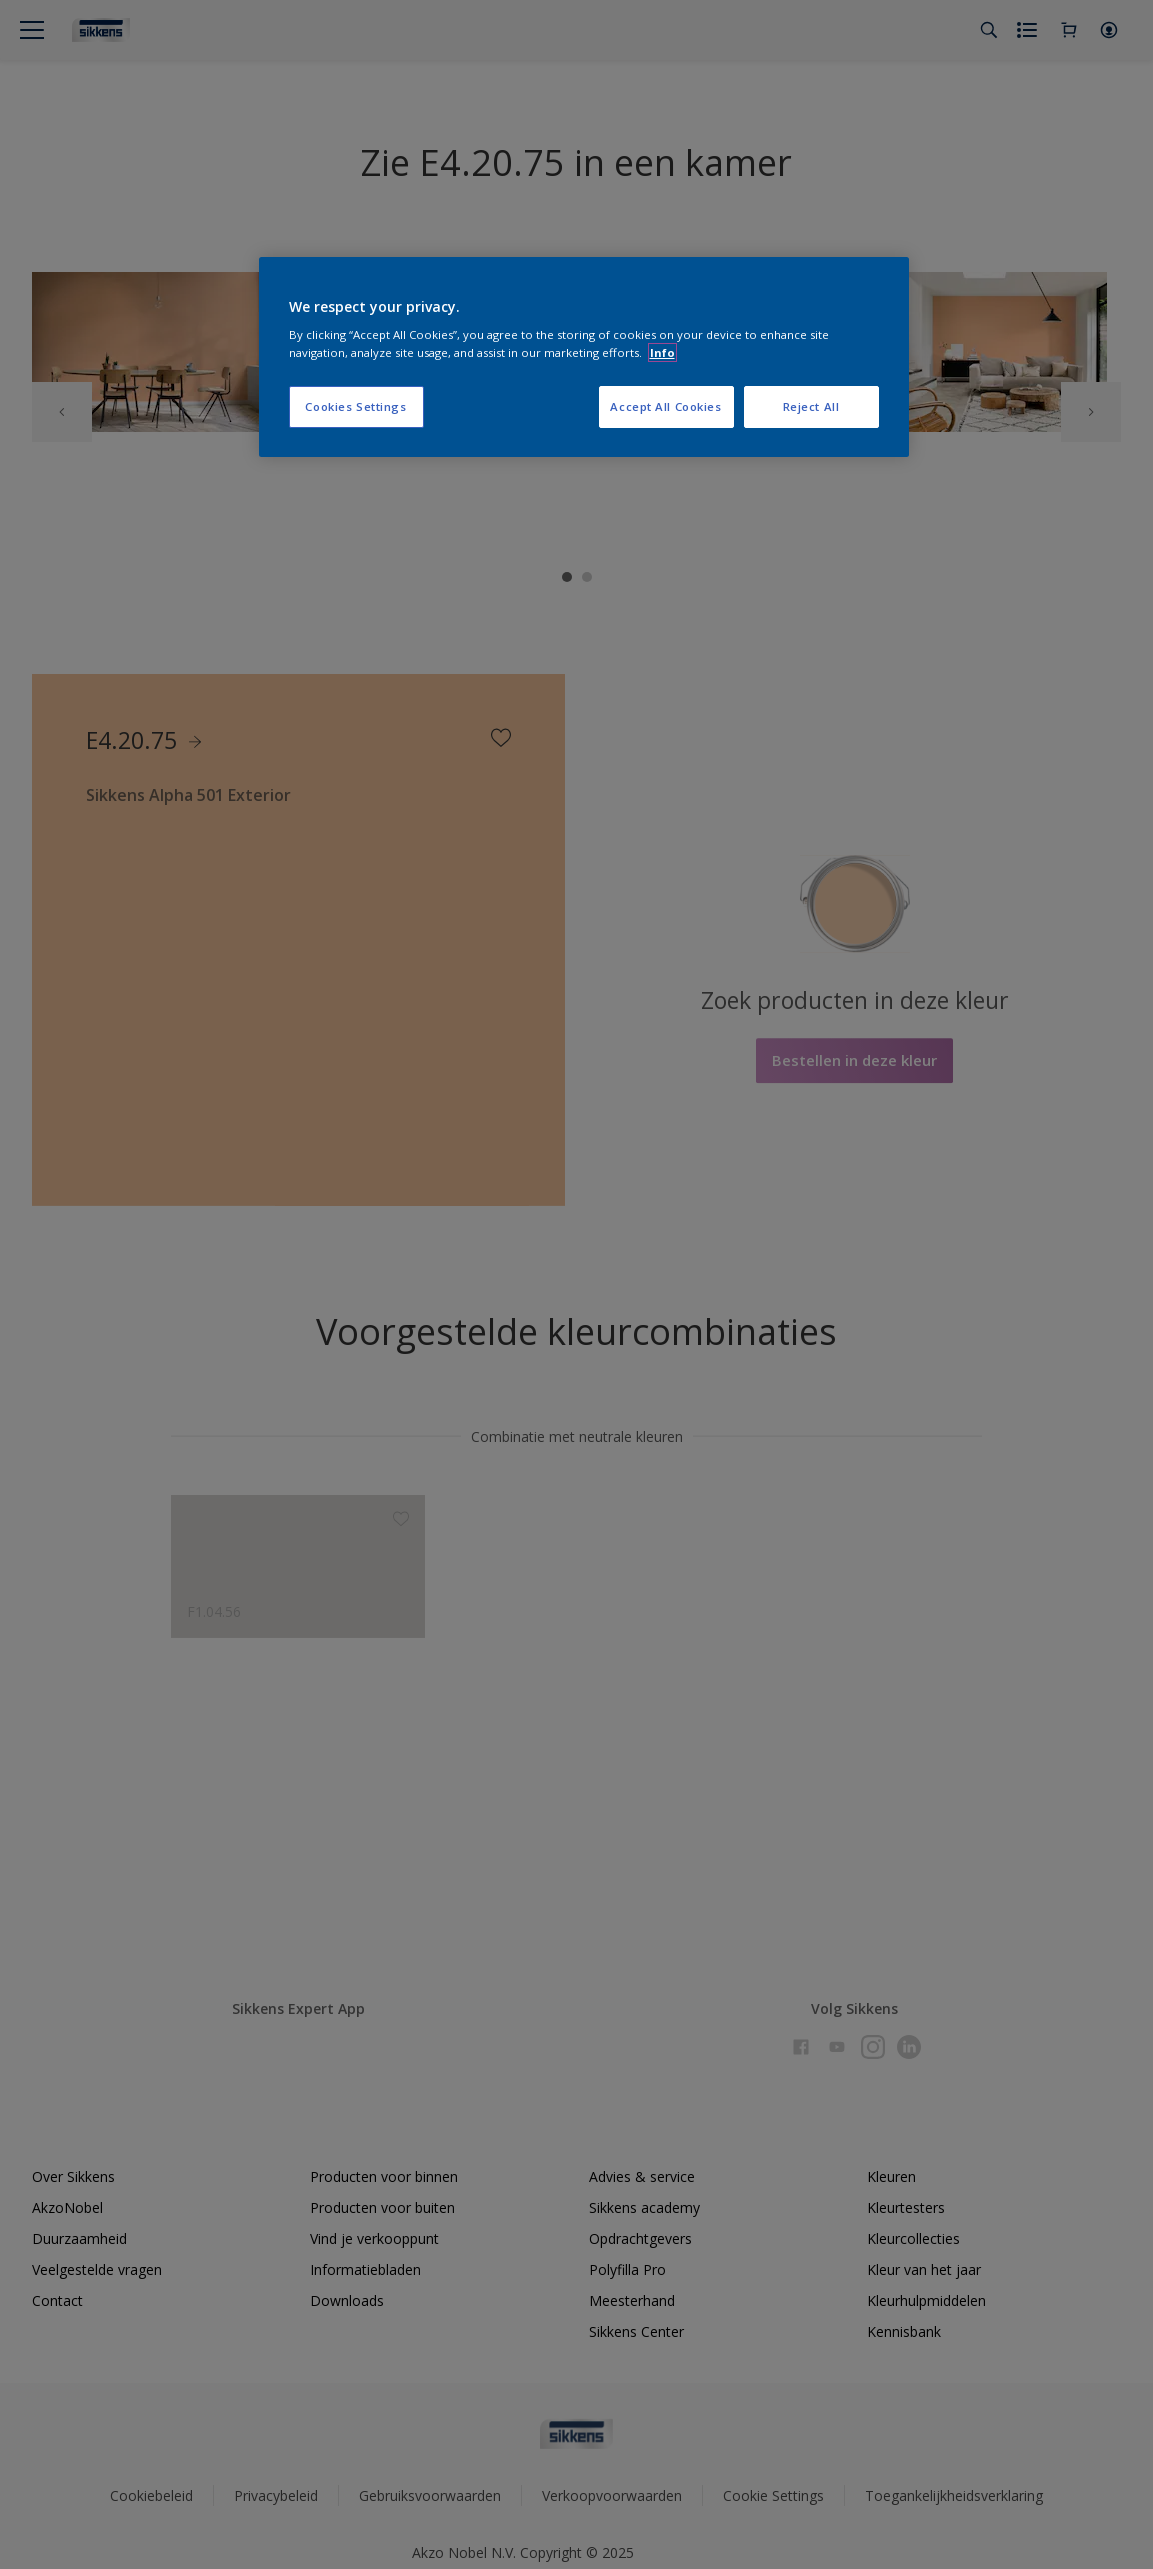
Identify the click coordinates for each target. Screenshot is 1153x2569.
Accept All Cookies (665, 406)
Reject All (811, 406)
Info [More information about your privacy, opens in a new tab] (662, 352)
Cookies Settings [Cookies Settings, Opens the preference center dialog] (355, 406)
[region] (584, 357)
